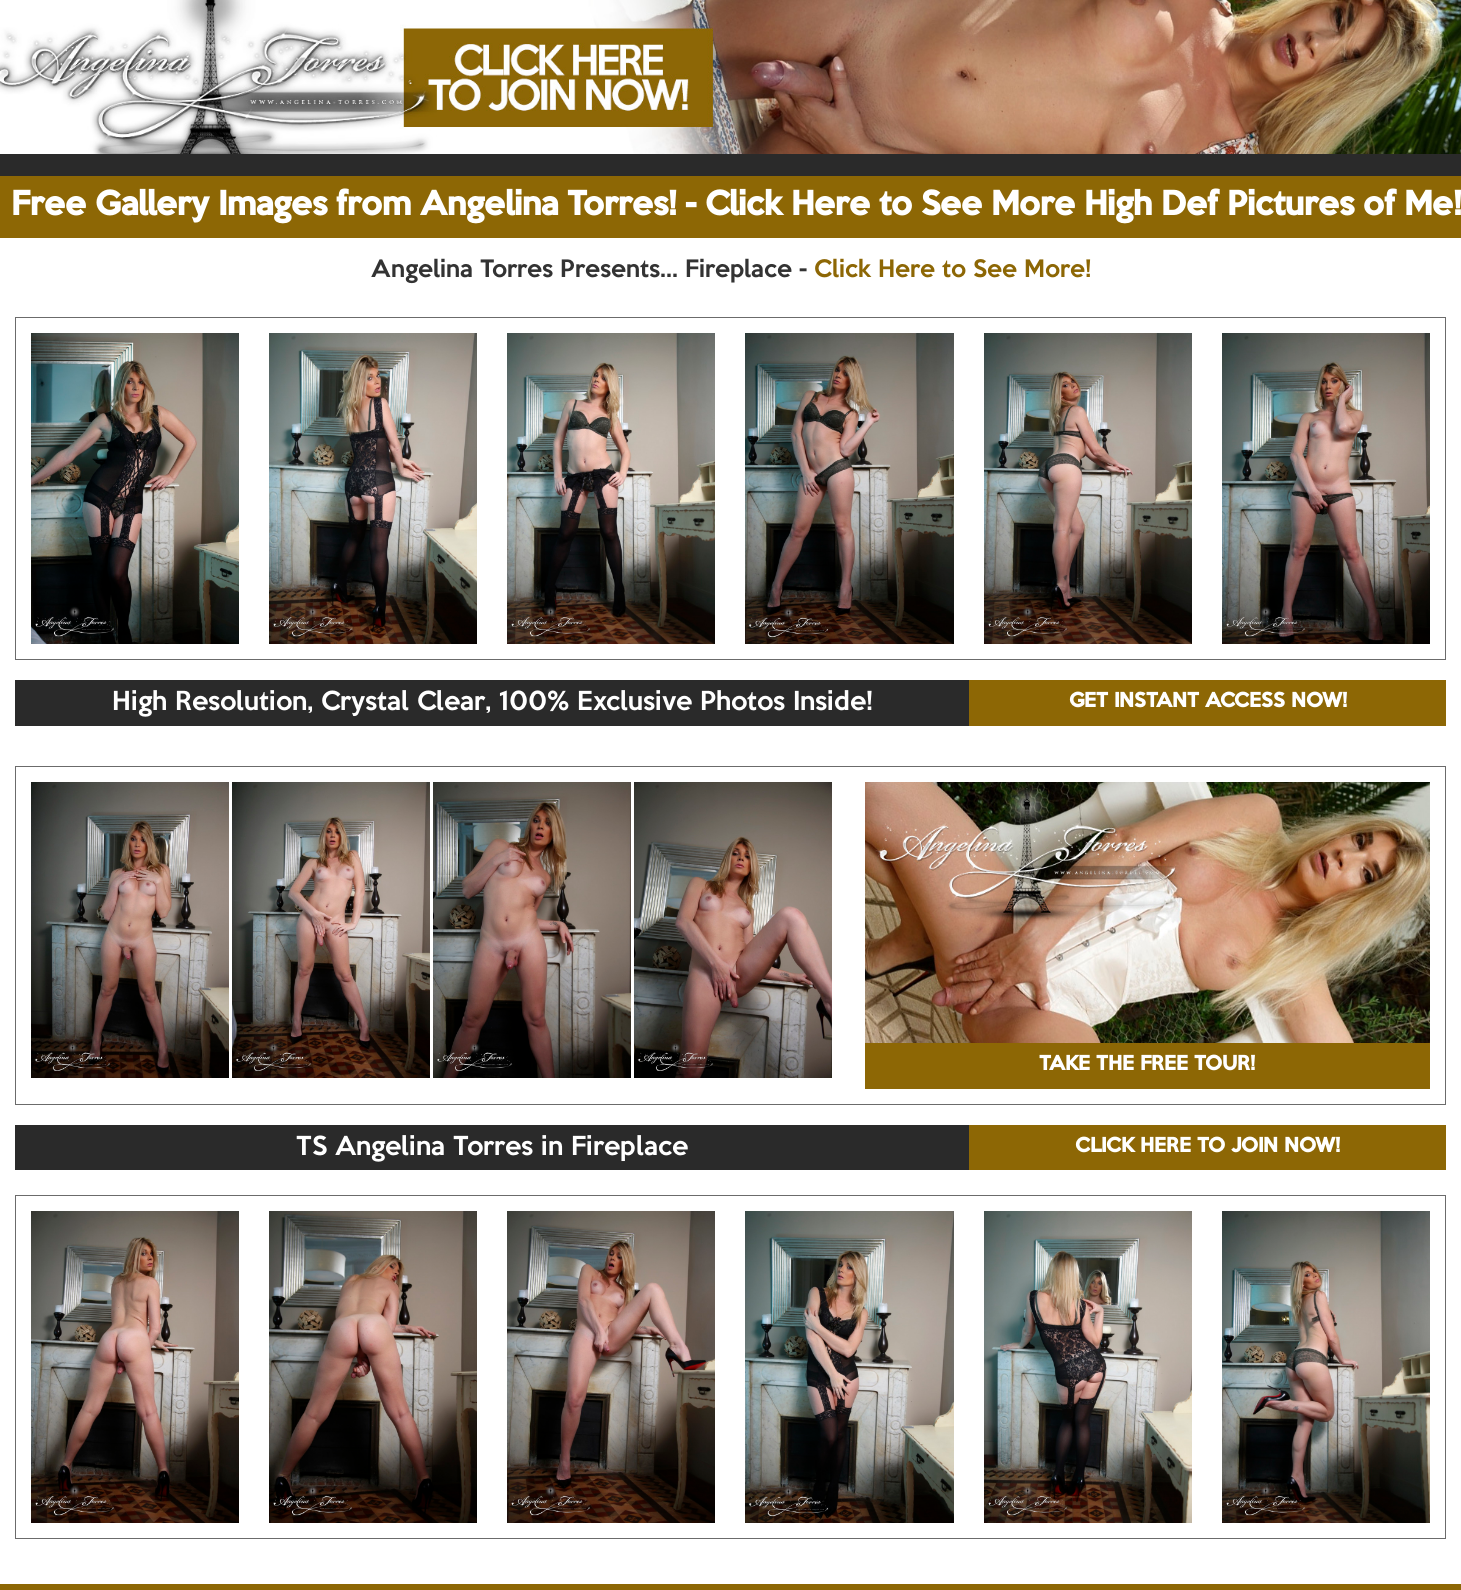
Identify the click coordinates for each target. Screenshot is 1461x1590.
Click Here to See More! (952, 270)
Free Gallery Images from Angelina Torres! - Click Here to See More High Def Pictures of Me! (736, 206)
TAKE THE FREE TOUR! (1147, 1065)
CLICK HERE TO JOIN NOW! (1207, 1147)
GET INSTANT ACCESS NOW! (1208, 702)
